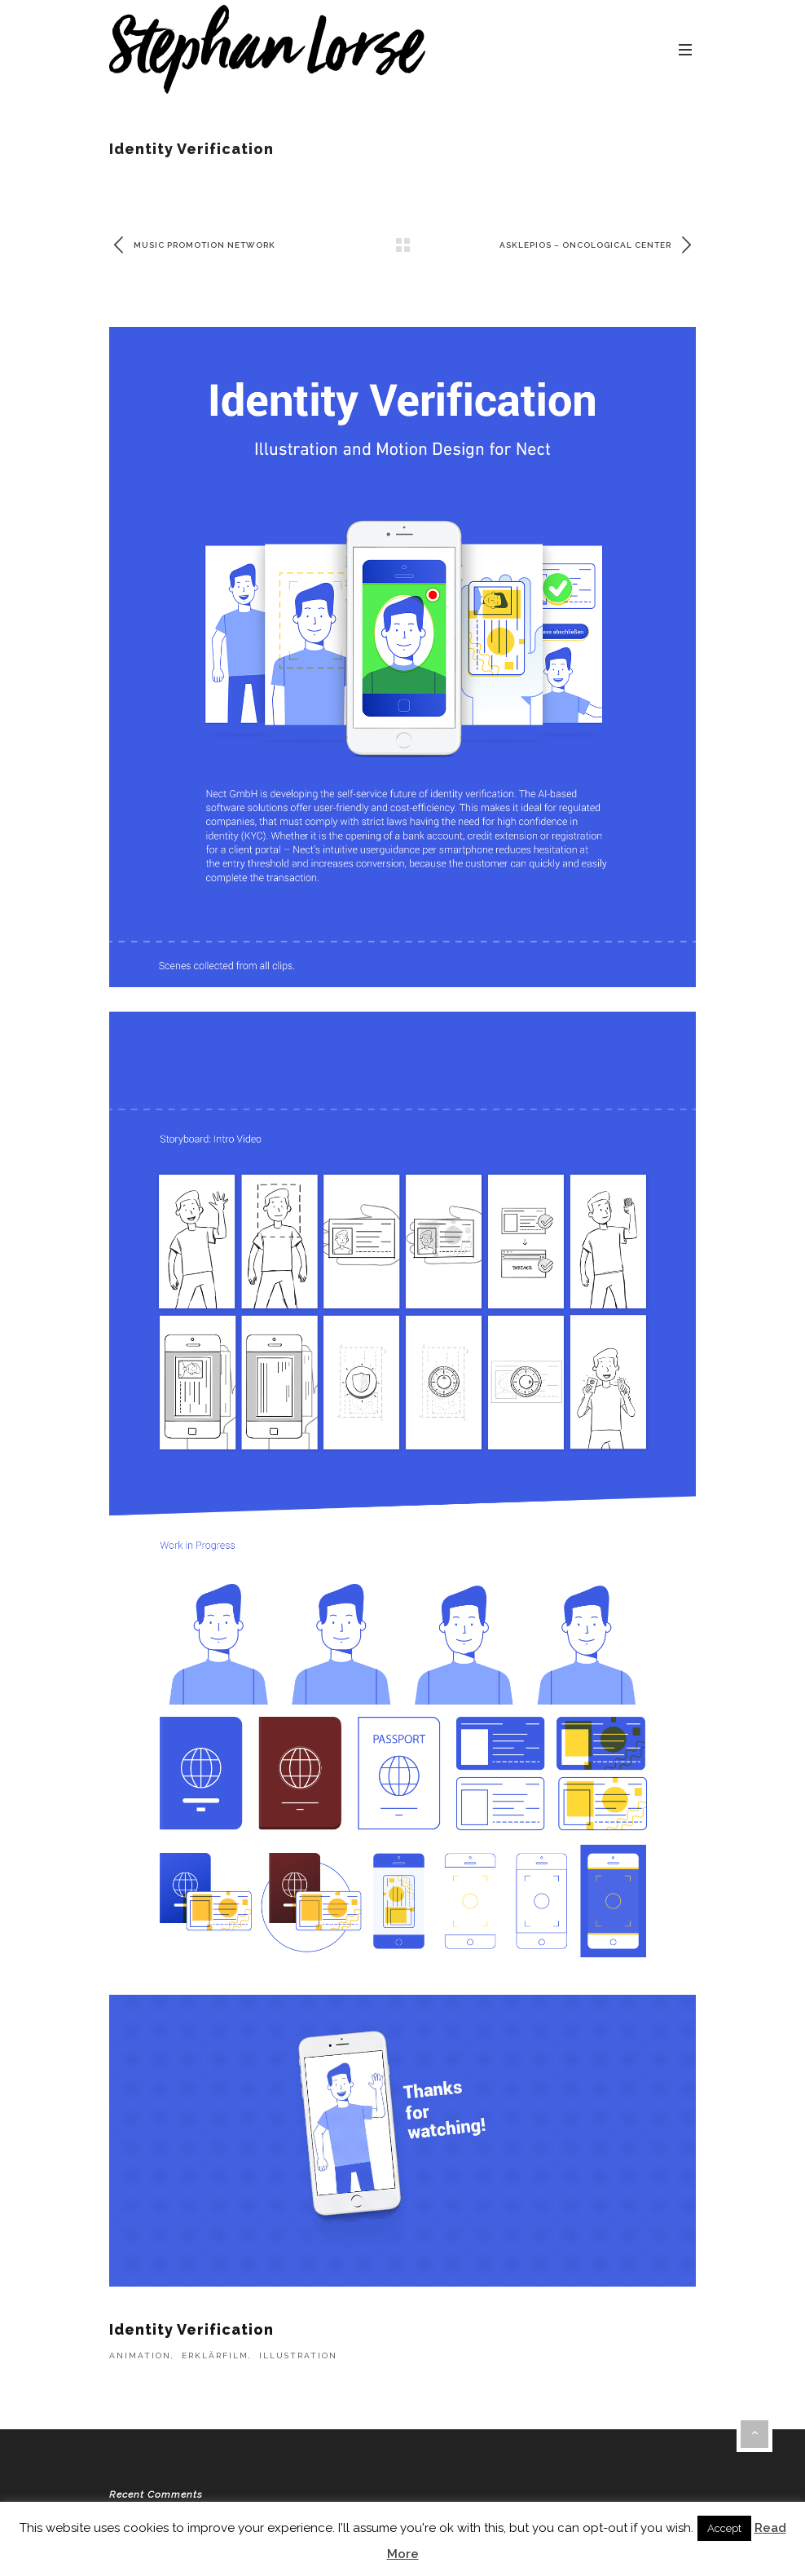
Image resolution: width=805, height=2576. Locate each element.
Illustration (298, 2355)
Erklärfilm (215, 2355)
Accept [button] (724, 2528)
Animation (140, 2355)
